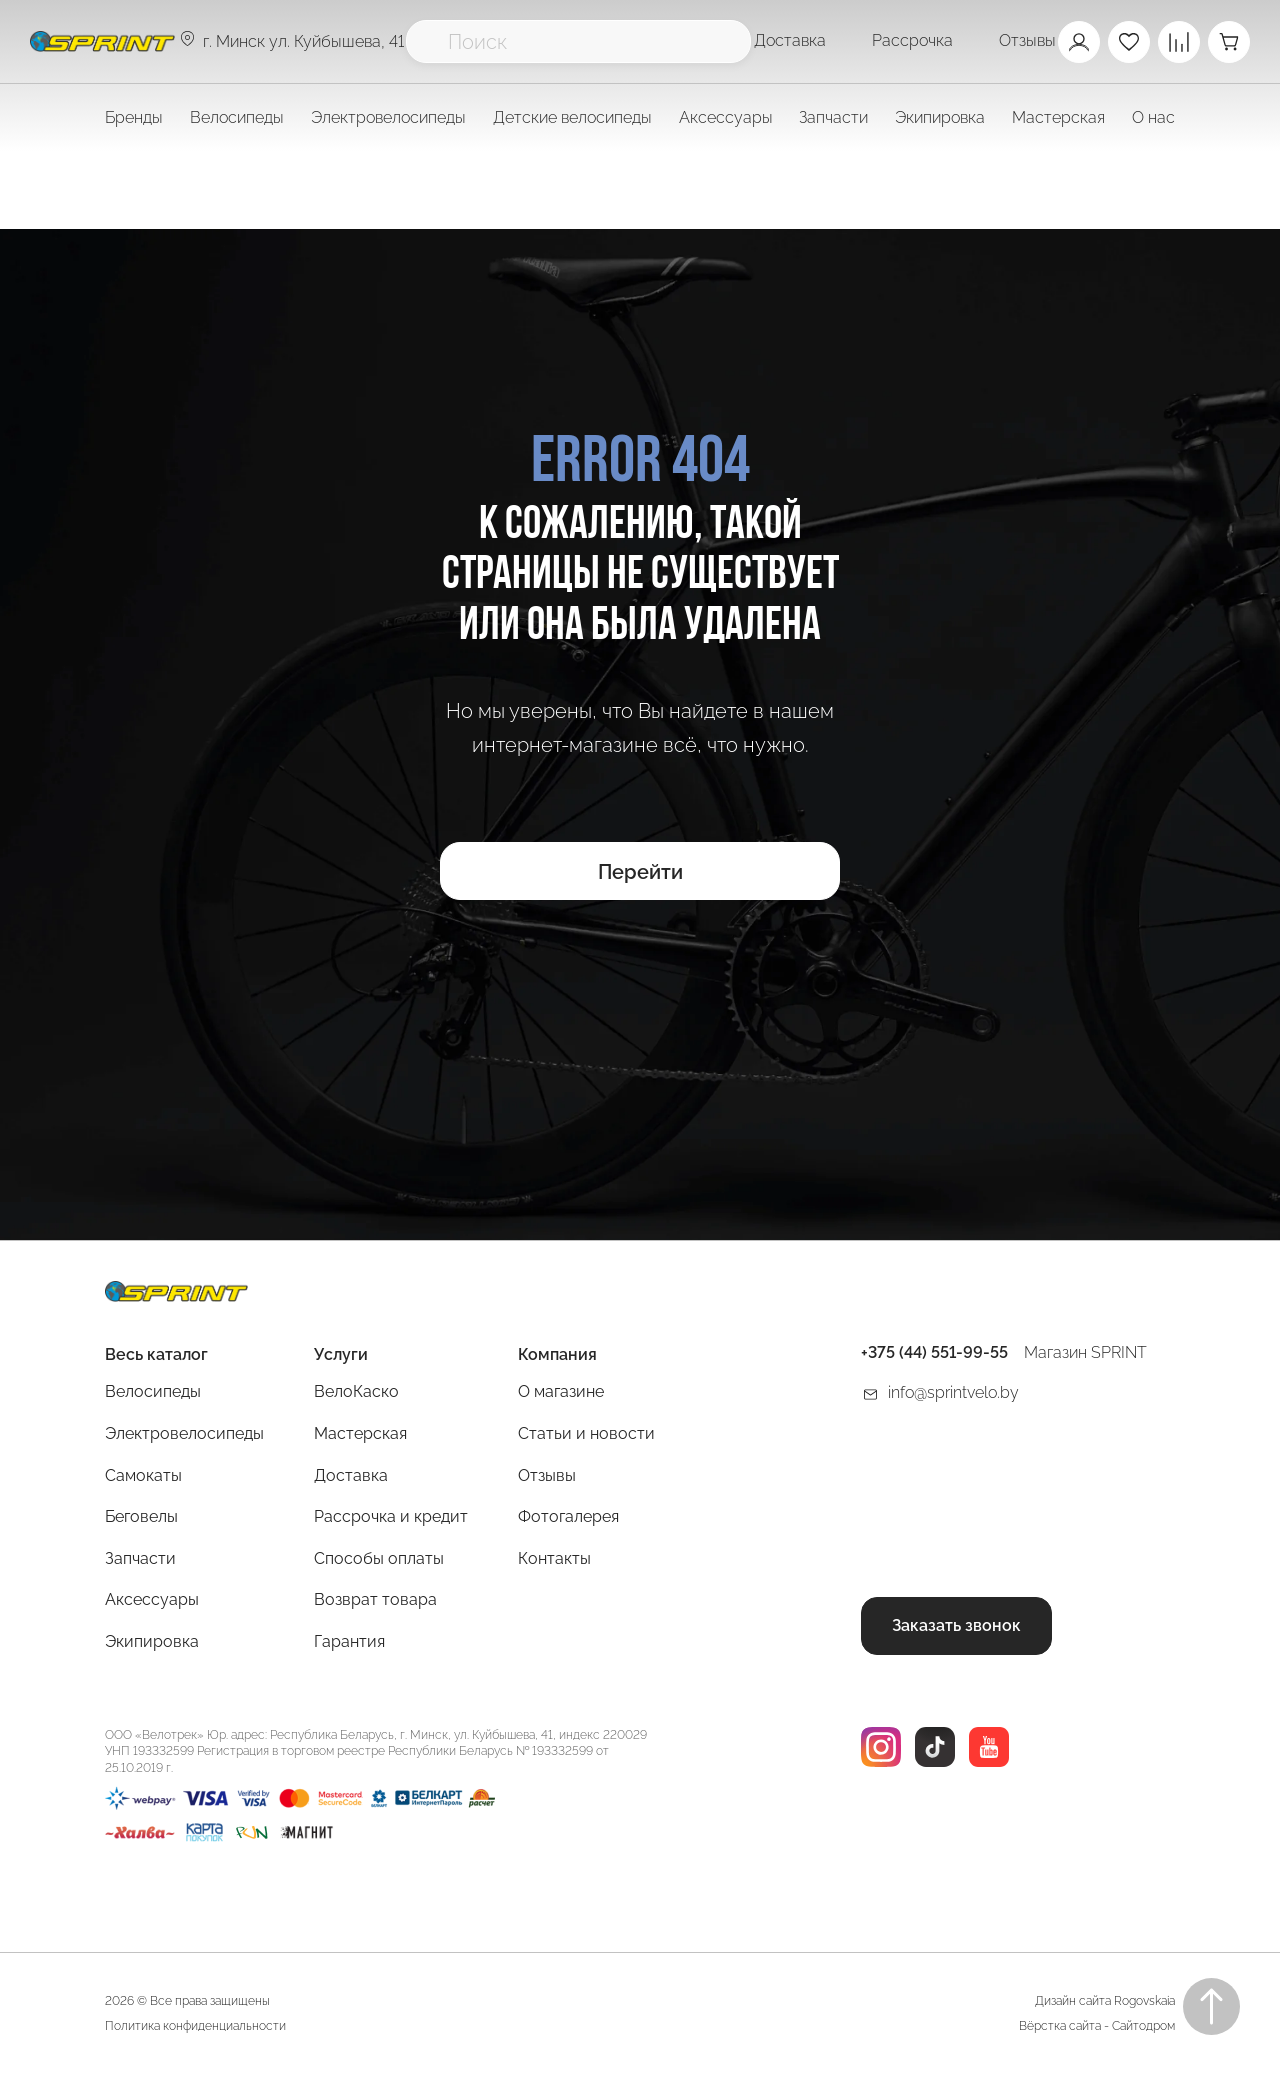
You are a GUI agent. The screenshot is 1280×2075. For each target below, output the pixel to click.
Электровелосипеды (388, 117)
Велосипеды (153, 1391)
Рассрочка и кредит (391, 1516)
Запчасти (140, 1558)
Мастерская (360, 1433)
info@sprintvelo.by (953, 1392)
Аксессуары (152, 1599)
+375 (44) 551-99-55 (934, 1352)
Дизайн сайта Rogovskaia (1105, 2001)
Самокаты (143, 1475)
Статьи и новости (586, 1433)
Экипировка (152, 1641)
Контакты (554, 1558)
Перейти (640, 872)
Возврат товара (375, 1599)
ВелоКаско (356, 1391)
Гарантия (349, 1641)
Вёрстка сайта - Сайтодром (1097, 2026)
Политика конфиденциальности (195, 2026)
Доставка (790, 40)
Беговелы (141, 1516)
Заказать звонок (956, 1625)
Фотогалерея (568, 1516)
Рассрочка (912, 40)
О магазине (561, 1391)
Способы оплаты (379, 1558)
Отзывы (1027, 40)
